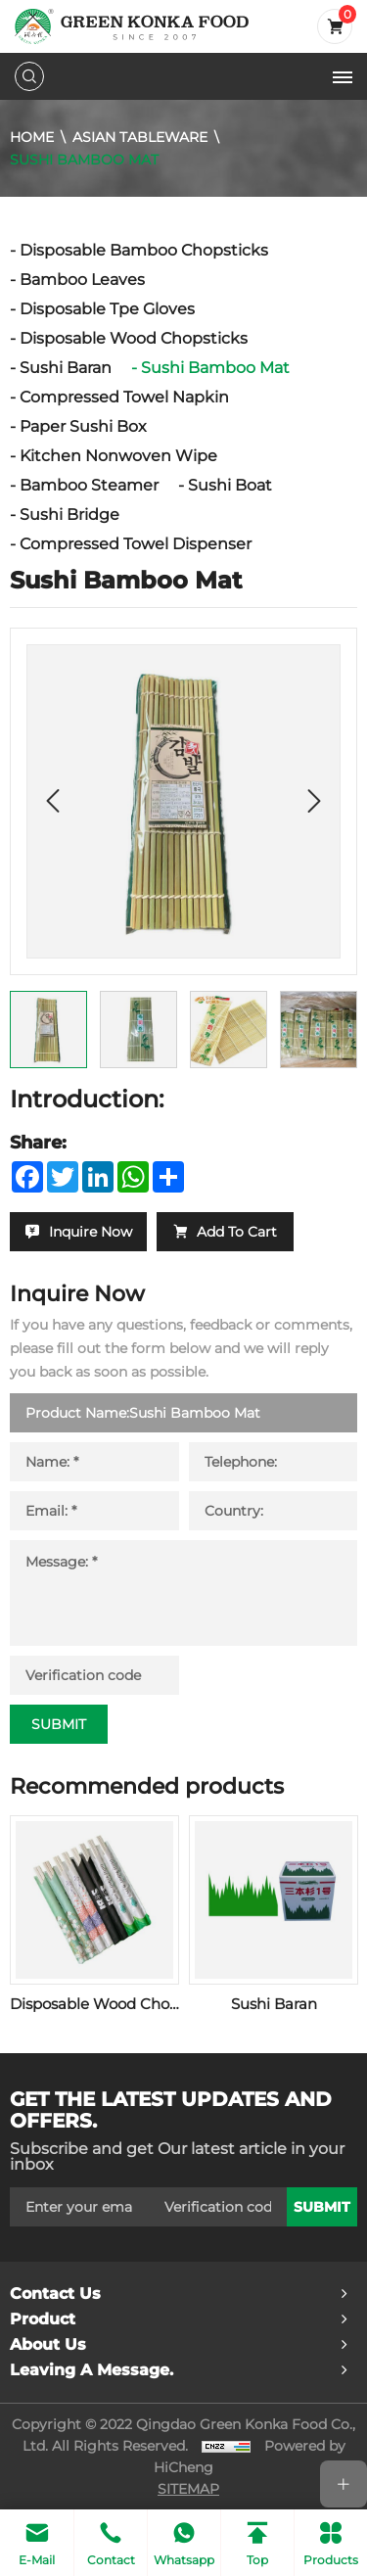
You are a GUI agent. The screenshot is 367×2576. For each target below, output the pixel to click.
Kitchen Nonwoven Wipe (118, 455)
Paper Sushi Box (83, 426)
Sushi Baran (66, 367)
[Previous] (53, 801)
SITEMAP (188, 2489)
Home (32, 137)
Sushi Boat (230, 485)
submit (322, 2207)
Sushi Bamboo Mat (84, 158)
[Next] (314, 801)
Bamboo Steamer (89, 485)
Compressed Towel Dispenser (136, 544)
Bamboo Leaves (82, 279)
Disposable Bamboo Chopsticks (144, 250)
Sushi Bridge (69, 514)
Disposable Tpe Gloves (107, 309)
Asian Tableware (139, 137)
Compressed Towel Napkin (124, 397)
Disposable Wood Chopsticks (134, 338)
